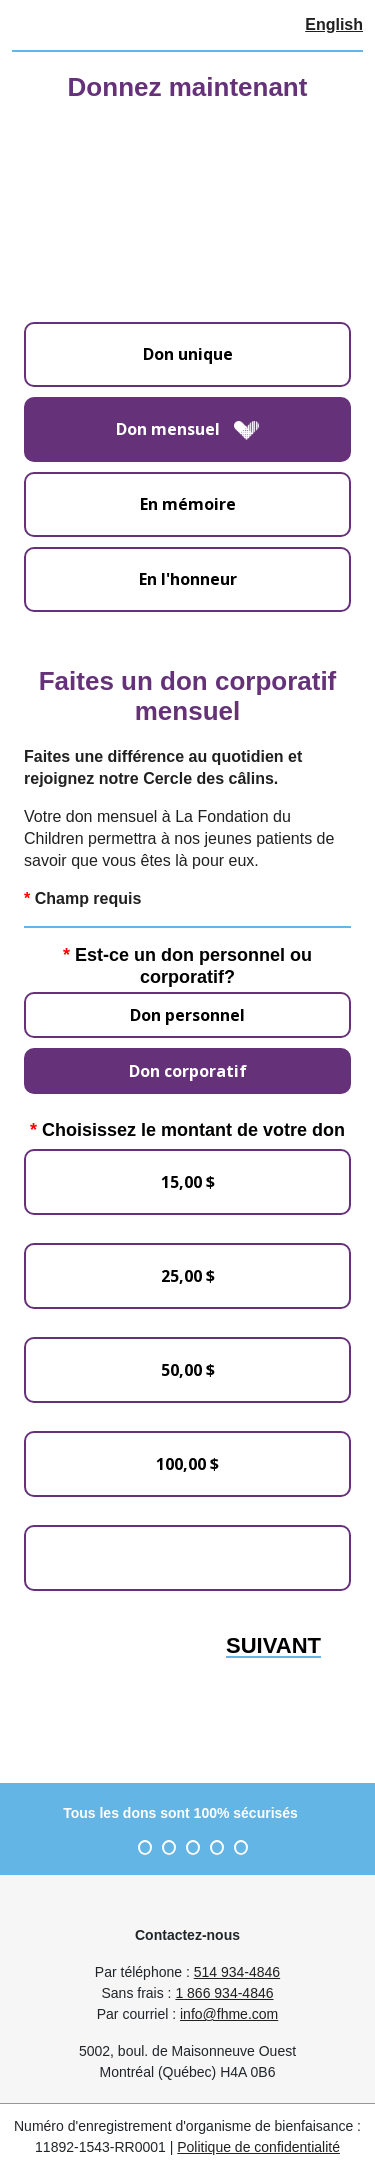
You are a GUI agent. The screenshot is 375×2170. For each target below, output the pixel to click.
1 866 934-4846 (224, 1993)
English (334, 24)
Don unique (188, 354)
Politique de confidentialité (258, 2147)
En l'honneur (188, 579)
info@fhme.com (229, 2014)
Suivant (273, 1647)
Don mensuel (187, 429)
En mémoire (188, 504)
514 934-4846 (237, 1972)
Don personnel (187, 1015)
